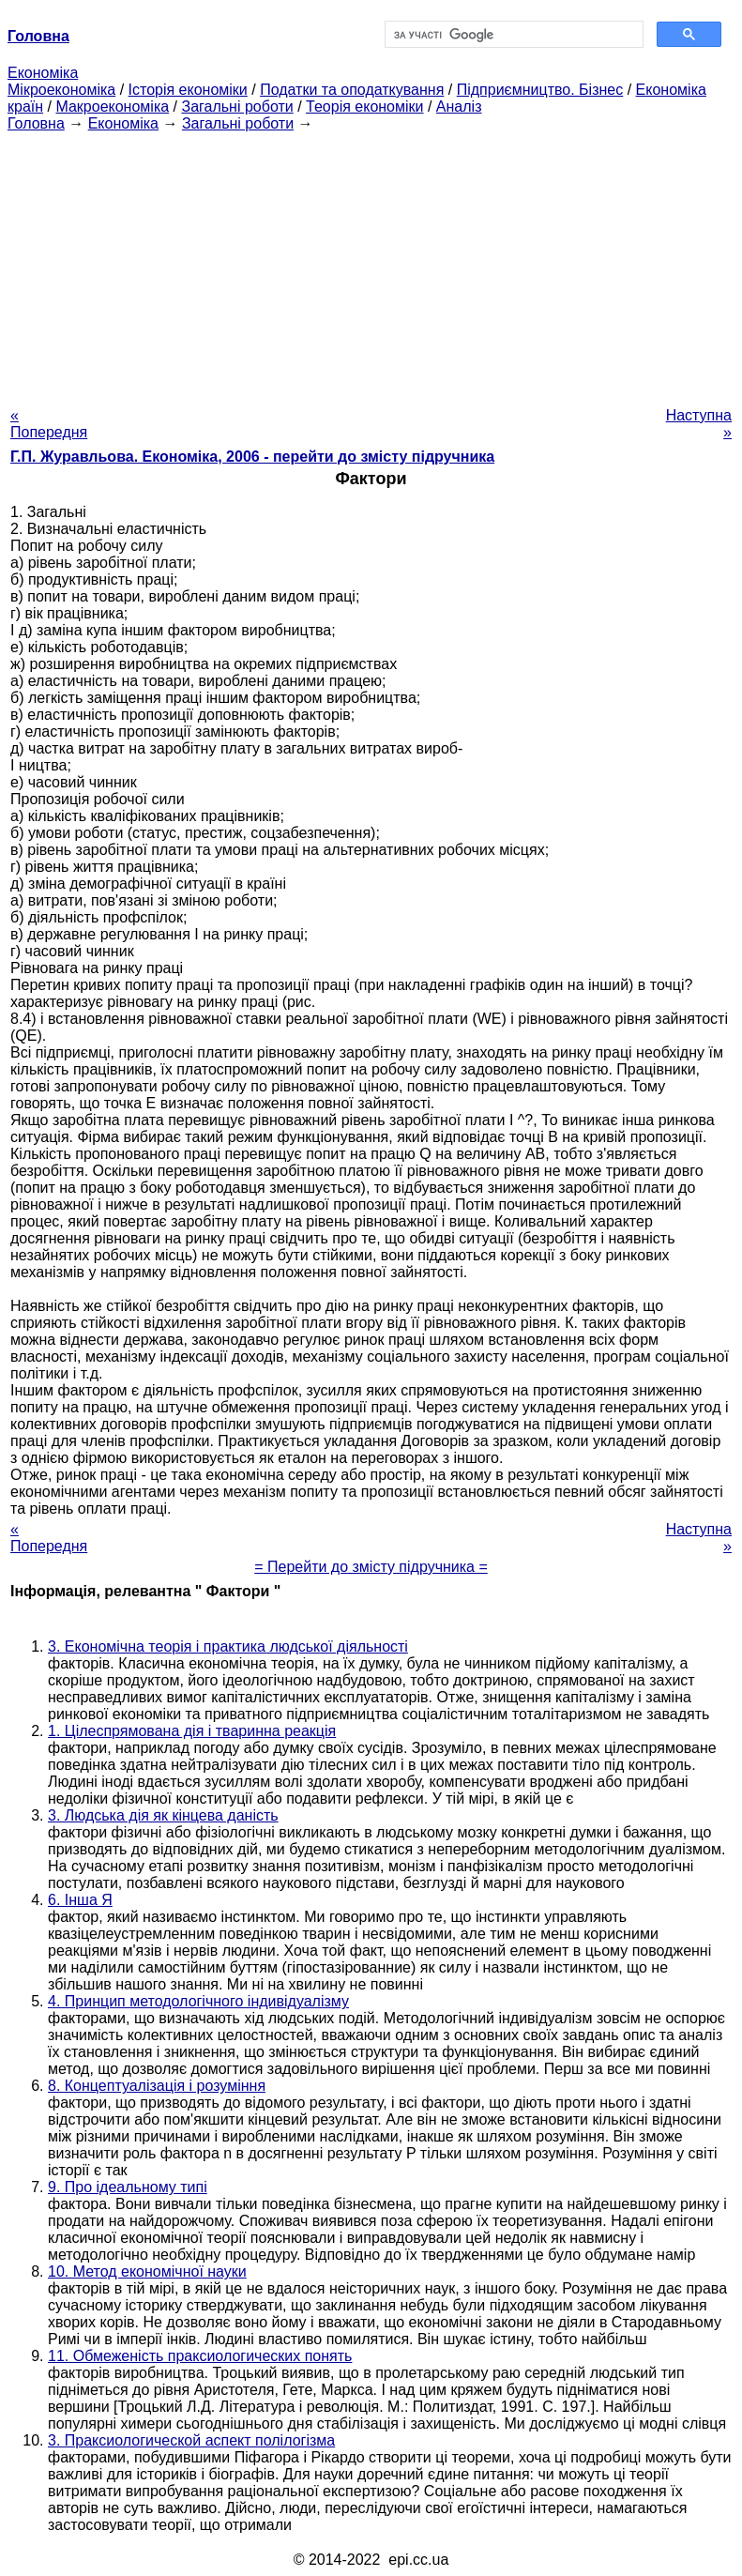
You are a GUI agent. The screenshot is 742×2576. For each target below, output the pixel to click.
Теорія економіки (364, 106)
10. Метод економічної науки (147, 2271)
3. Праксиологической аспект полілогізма (191, 2440)
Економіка (43, 73)
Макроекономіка (112, 106)
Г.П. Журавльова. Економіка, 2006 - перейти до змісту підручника (252, 457)
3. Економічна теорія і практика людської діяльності (228, 1646)
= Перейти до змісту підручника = (371, 1567)
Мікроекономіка (61, 90)
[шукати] (512, 34)
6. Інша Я (80, 1900)
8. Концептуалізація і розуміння (156, 2086)
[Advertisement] (371, 263)
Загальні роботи (237, 106)
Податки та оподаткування (352, 90)
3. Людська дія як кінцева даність (163, 1815)
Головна (36, 123)
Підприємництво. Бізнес (540, 90)
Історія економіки (188, 90)
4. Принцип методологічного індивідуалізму (198, 2001)
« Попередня (48, 423)
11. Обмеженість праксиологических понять (200, 2356)
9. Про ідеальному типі (127, 2187)
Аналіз (459, 106)
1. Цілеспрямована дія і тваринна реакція (192, 1731)
